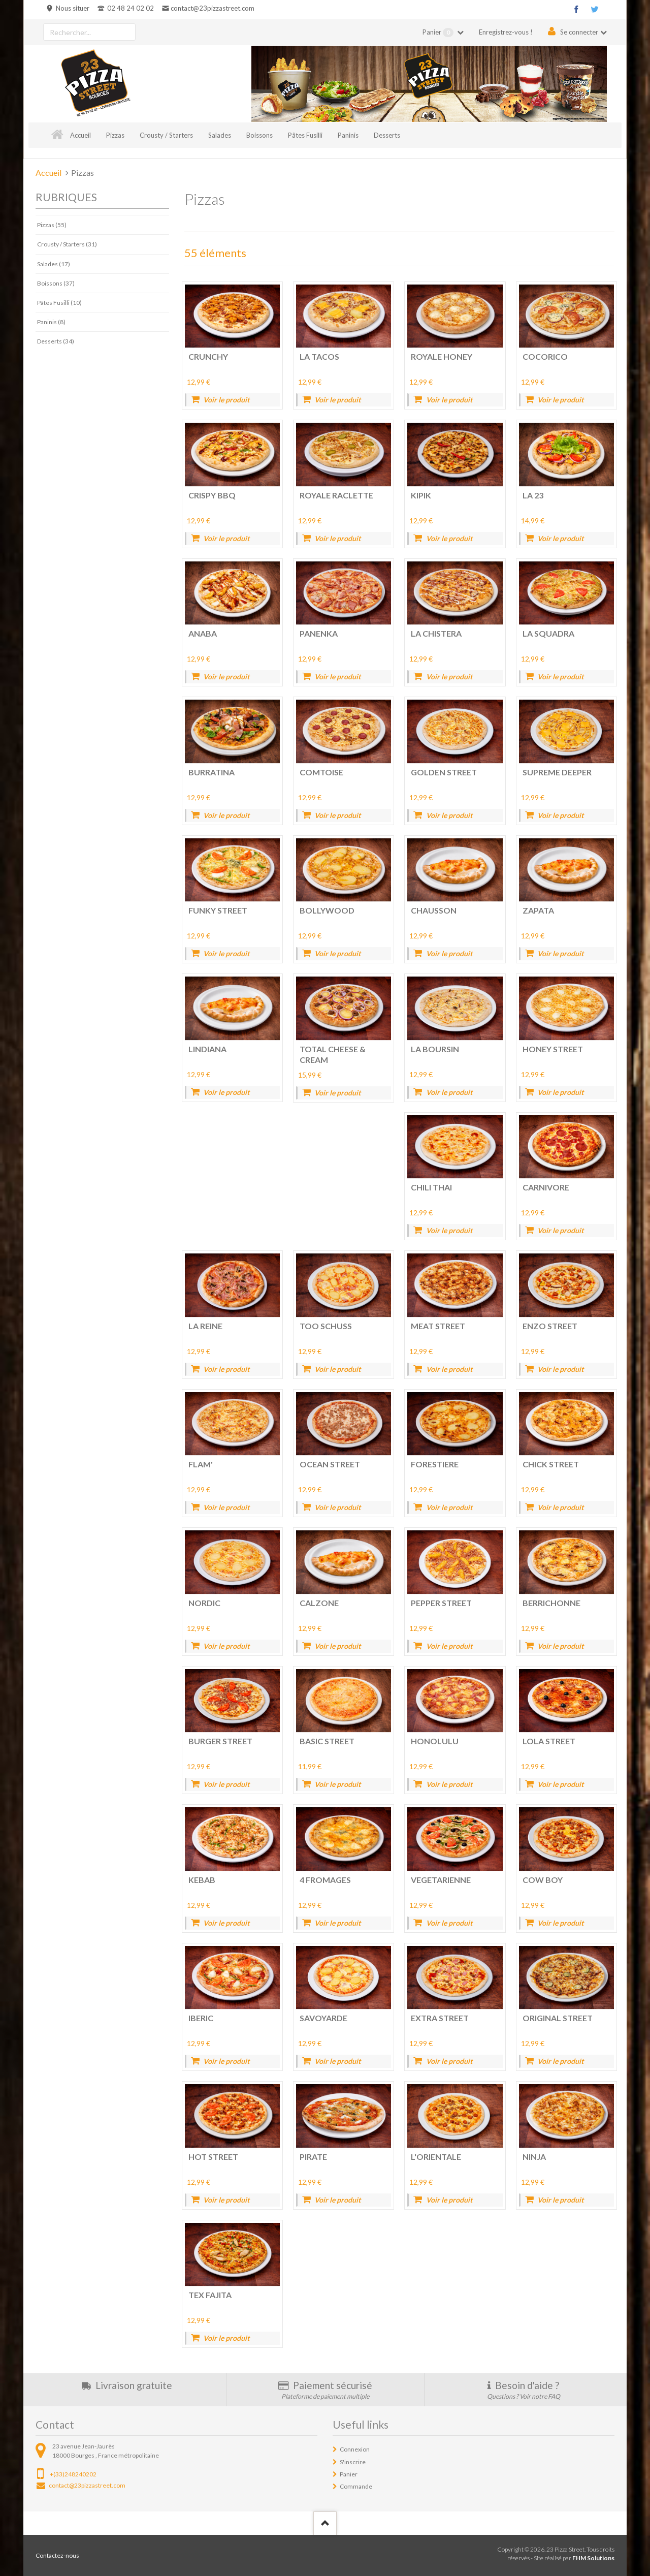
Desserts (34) (55, 341)
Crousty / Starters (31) (67, 244)
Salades (219, 135)
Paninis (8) (51, 322)
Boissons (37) (56, 283)
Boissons (259, 135)
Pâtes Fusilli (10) (59, 302)
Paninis (348, 135)
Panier (438, 32)
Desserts (387, 135)
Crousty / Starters (166, 135)
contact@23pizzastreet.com (212, 8)
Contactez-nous (57, 2555)
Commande (356, 2486)
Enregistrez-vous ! (506, 32)
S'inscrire (353, 2462)
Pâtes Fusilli (305, 135)
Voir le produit (226, 399)
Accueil (80, 135)
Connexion (355, 2449)
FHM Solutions (593, 2558)
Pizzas (115, 135)
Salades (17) (53, 264)
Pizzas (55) (52, 225)
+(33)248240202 (73, 2474)
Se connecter (579, 32)
